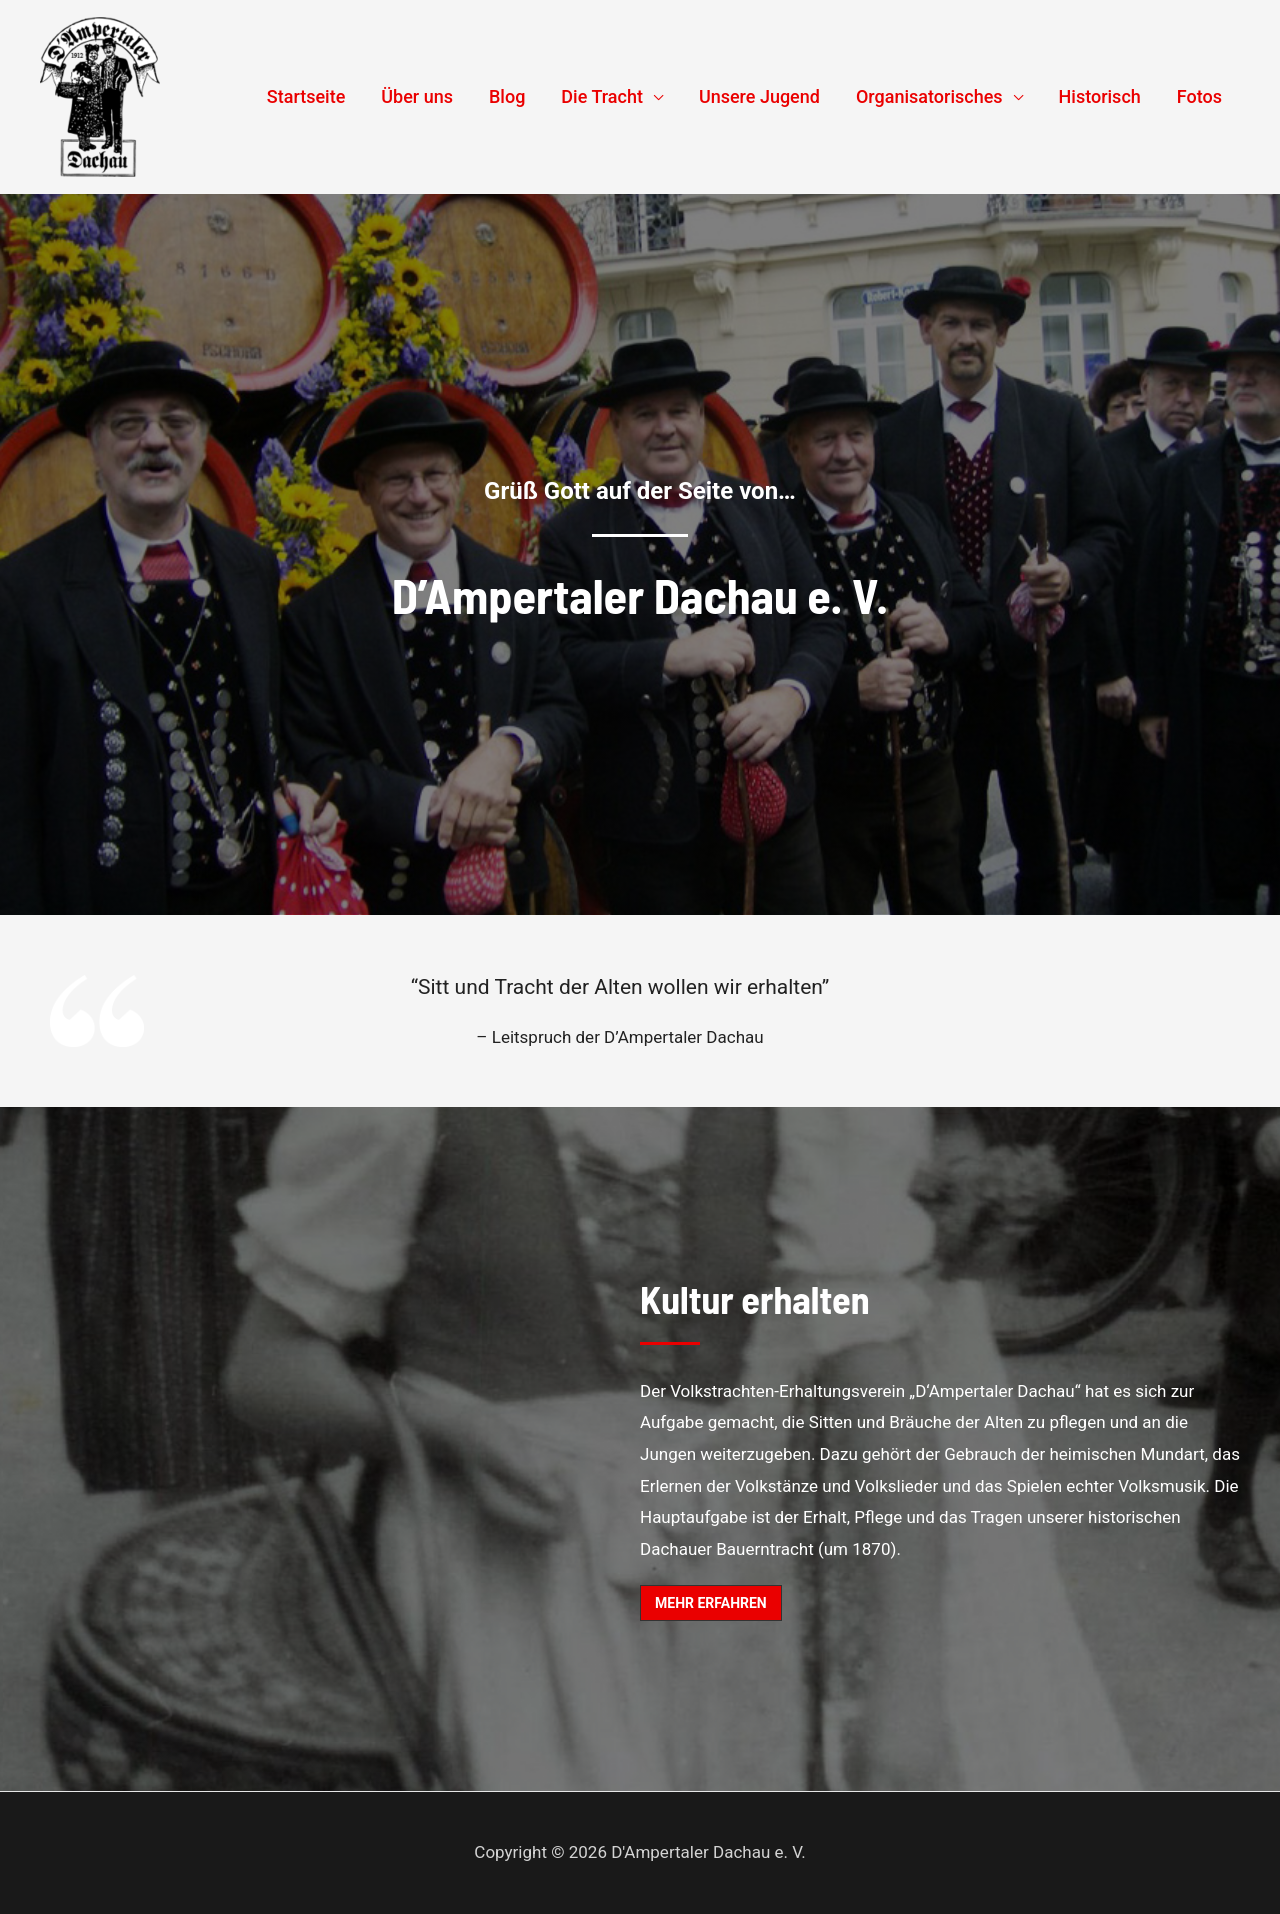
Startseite (306, 96)
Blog (507, 96)
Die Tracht (602, 96)
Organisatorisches (929, 96)
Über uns (417, 96)
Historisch (1100, 96)
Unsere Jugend (759, 96)
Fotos (1199, 96)
